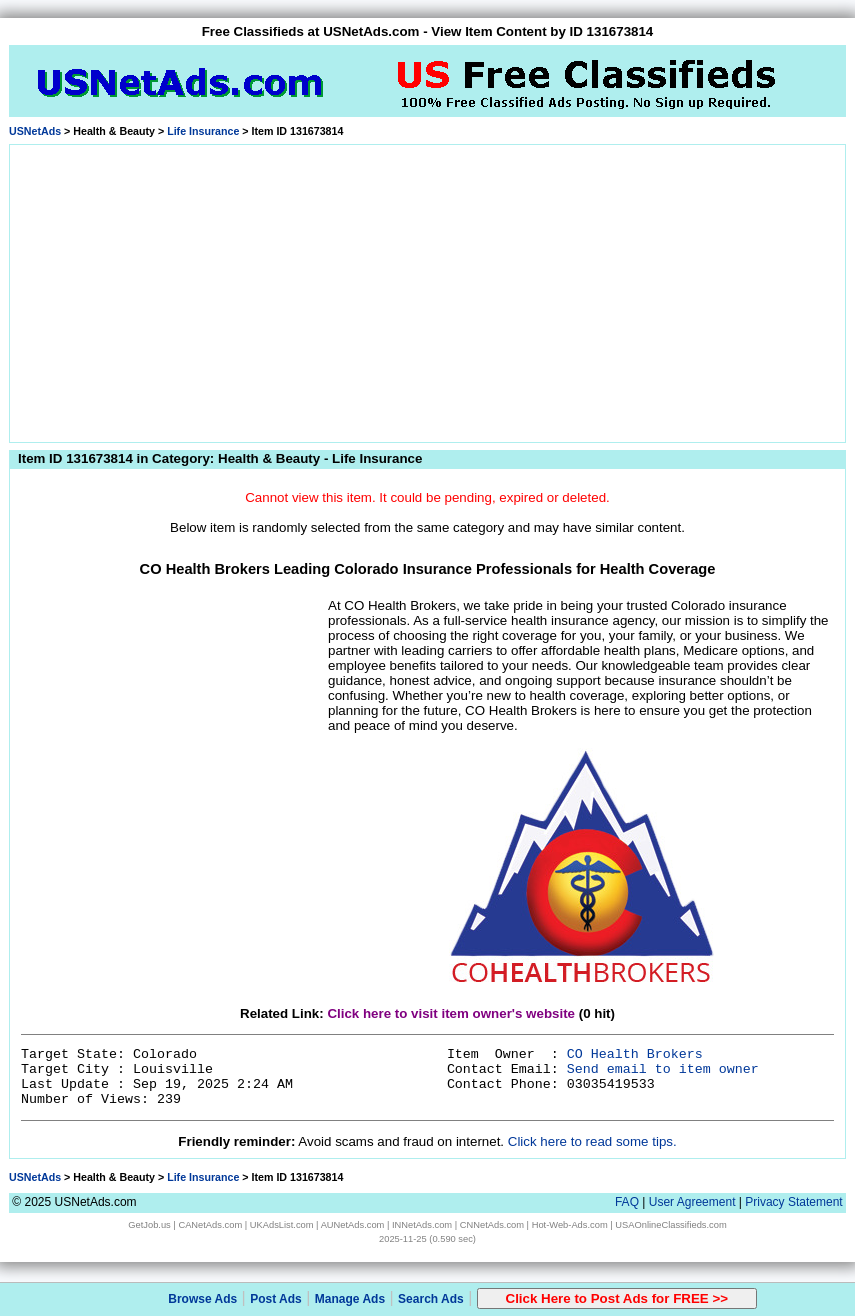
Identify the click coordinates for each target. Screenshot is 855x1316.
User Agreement (692, 1202)
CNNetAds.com (492, 1225)
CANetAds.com (210, 1225)
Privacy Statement (793, 1202)
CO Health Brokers (635, 1054)
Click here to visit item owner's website (451, 1013)
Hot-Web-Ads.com (570, 1225)
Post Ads (276, 1299)
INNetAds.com (422, 1225)
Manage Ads (350, 1299)
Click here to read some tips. (592, 1141)
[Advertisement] (427, 290)
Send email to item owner (663, 1069)
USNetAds (35, 131)
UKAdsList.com (282, 1225)
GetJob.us (149, 1225)
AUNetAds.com (353, 1225)
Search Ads (431, 1299)
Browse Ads (202, 1299)
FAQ (627, 1202)
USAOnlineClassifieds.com (670, 1225)
